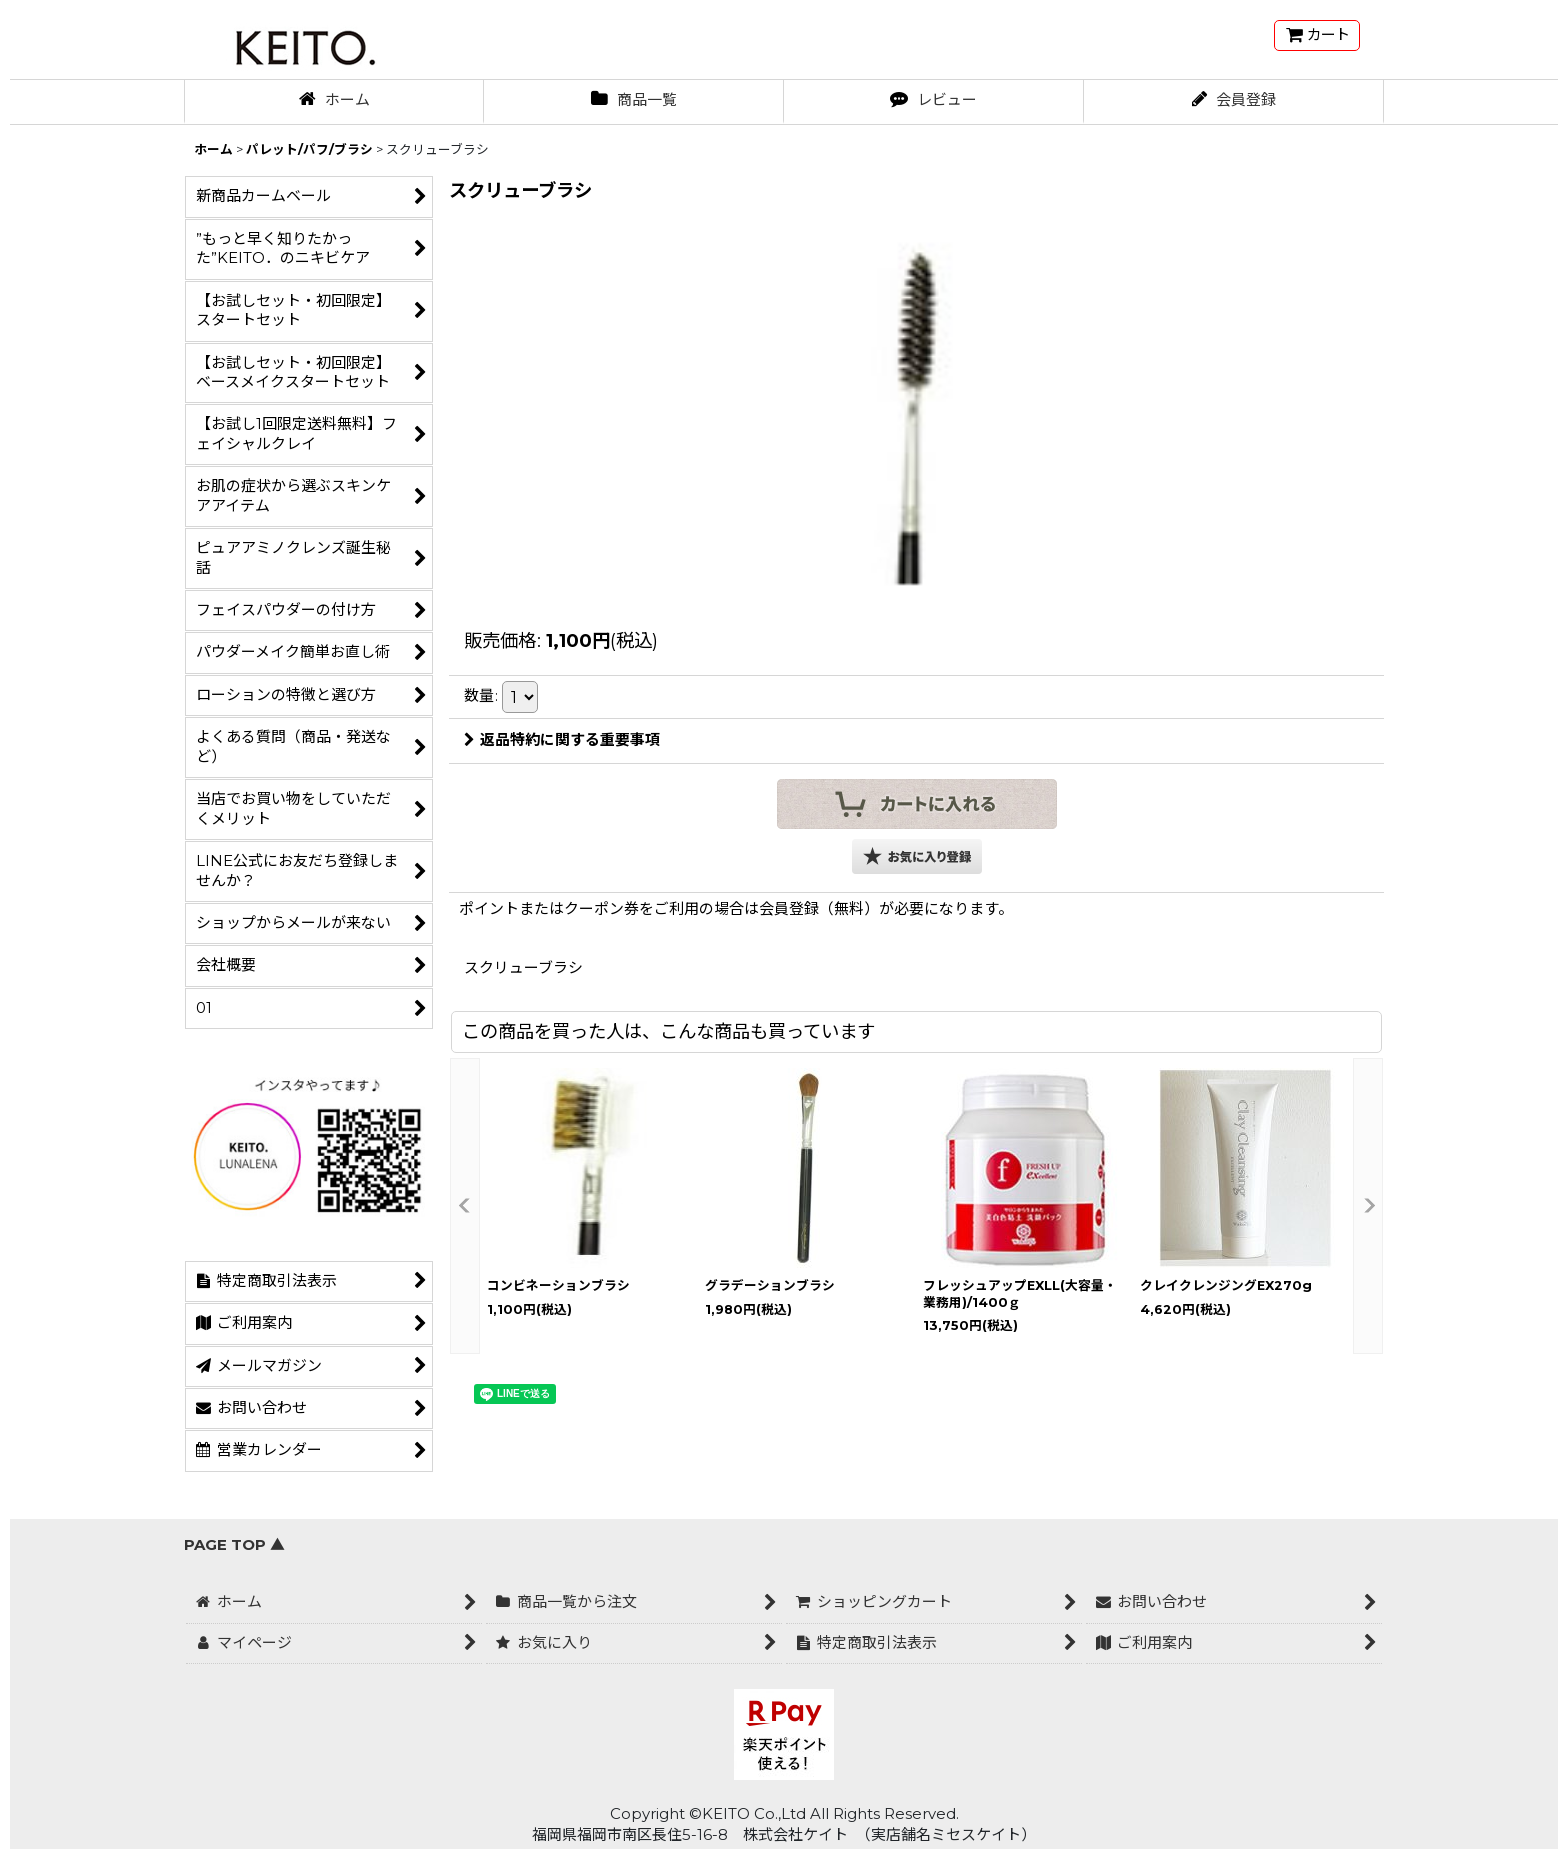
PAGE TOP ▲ (234, 1545)
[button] (917, 856)
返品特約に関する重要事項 (562, 740)
